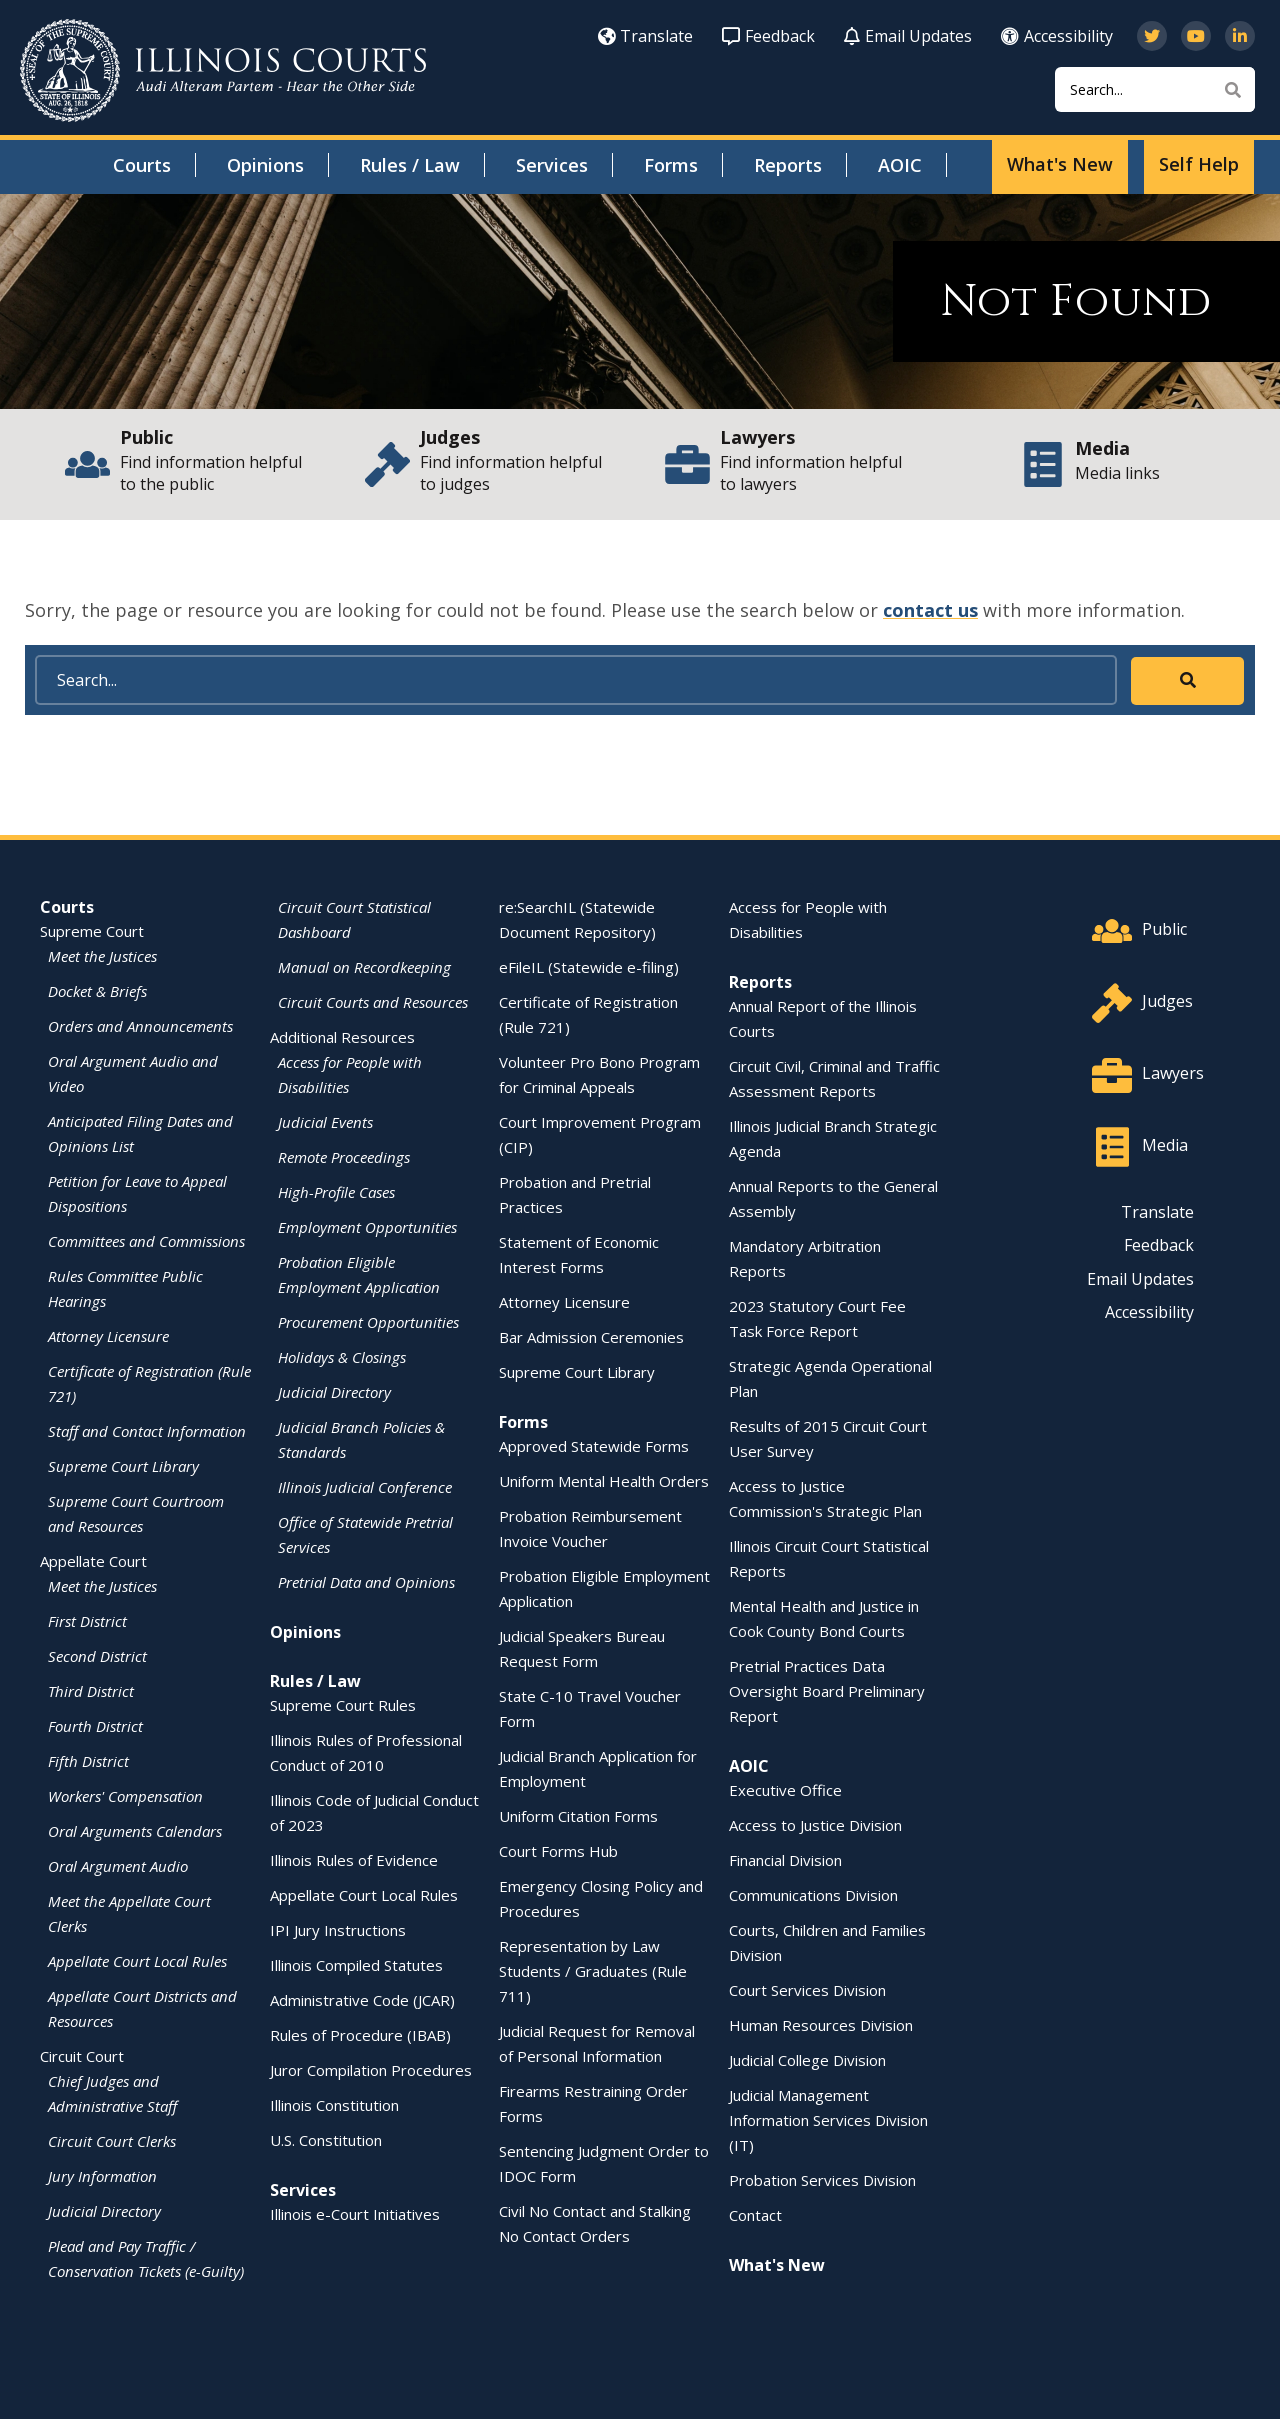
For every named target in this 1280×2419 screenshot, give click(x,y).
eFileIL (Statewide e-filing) (589, 967)
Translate (645, 36)
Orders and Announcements (140, 1026)
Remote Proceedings (344, 1157)
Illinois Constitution (334, 2105)
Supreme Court (92, 931)
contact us (930, 610)
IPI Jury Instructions (338, 1930)
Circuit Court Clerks (112, 2141)
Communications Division (813, 1895)
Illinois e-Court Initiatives (355, 2214)
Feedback (768, 36)
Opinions (265, 165)
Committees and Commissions (146, 1241)
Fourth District (95, 1726)
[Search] (1155, 89)
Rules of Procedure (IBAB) (360, 2035)
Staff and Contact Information (147, 1431)
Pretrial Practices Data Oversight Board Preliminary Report (827, 1691)
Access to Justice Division (815, 1825)
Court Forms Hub (558, 1851)
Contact (755, 2215)
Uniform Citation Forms (578, 1816)
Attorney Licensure (108, 1336)
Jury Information (102, 2176)
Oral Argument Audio (118, 1866)
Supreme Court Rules (343, 1705)
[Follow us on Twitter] (1152, 36)
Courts (142, 165)
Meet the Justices (102, 956)
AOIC (900, 165)
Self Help (1199, 164)
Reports (788, 165)
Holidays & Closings (342, 1357)
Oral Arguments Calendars (135, 1831)
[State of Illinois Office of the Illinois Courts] (223, 70)
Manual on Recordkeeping (364, 967)
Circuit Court (82, 2056)
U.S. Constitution (326, 2140)
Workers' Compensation (125, 1796)
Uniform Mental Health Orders (604, 1481)
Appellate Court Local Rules (137, 1961)
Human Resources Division (821, 2025)
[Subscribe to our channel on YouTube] (1196, 36)
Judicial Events (325, 1122)
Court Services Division (807, 1990)
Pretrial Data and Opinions (366, 1582)
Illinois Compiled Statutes (356, 1965)
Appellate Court (93, 1561)
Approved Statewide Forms (594, 1446)
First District (87, 1621)
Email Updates (908, 36)
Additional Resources (342, 1037)
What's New (1060, 164)
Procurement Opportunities (368, 1322)
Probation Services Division (822, 2180)
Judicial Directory (104, 2211)
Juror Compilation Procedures (371, 2070)
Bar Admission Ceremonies (591, 1337)
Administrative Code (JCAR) (362, 2000)
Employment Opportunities (367, 1227)
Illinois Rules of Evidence (354, 1860)
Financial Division (785, 1860)
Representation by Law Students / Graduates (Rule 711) (593, 1971)
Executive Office (785, 1790)
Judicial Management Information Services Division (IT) (828, 2120)
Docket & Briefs (97, 991)
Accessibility (1057, 36)
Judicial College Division (807, 2060)
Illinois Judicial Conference (365, 1487)
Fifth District (88, 1761)
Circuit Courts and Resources (373, 1002)
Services (552, 165)
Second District (97, 1656)
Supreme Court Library (123, 1466)
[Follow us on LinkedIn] (1240, 36)
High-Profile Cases (336, 1192)
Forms (671, 165)
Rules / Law (410, 165)
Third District (91, 1691)
